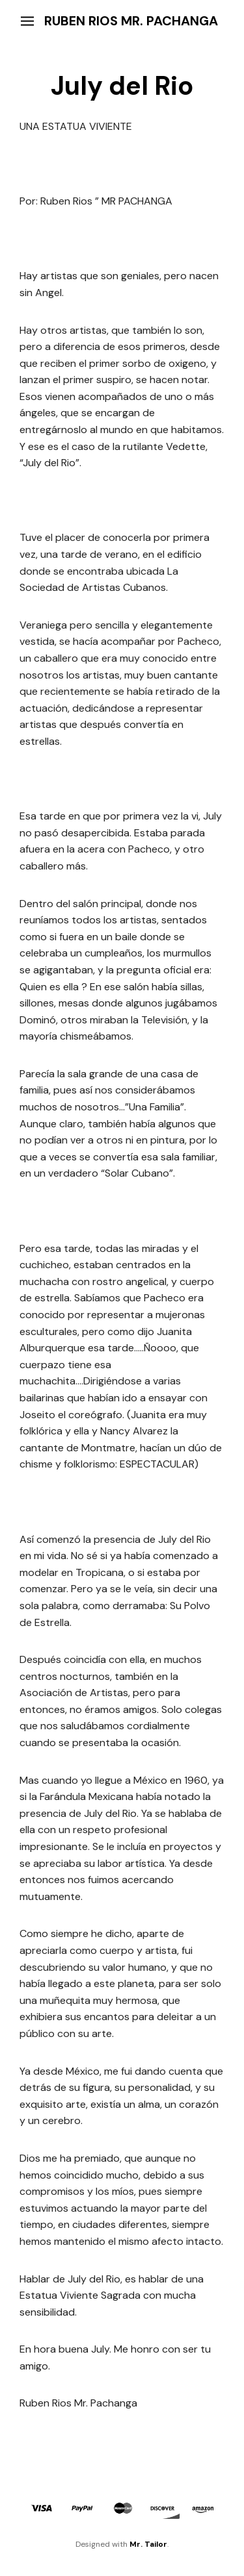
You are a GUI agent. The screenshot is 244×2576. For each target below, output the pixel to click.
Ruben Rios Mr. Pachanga (131, 20)
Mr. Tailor (148, 2544)
